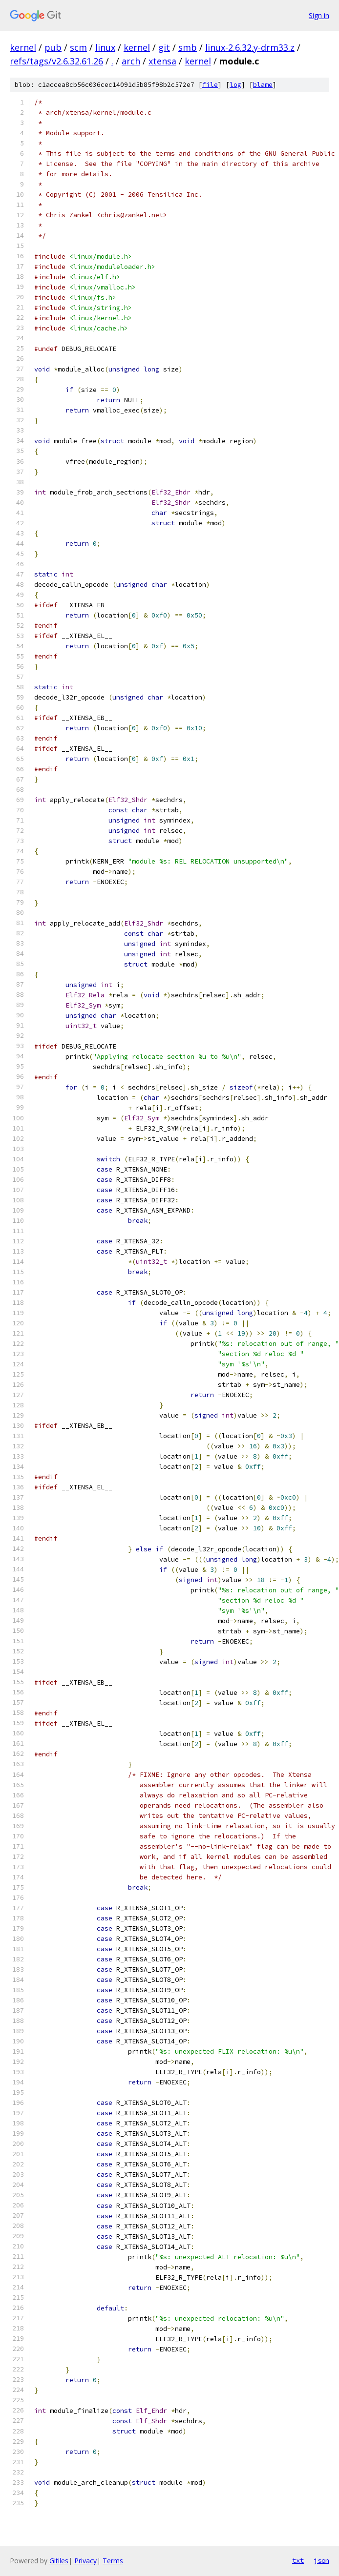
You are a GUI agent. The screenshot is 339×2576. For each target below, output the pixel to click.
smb (187, 47)
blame (263, 85)
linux (105, 47)
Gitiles (58, 2560)
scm (78, 47)
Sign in (319, 15)
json (321, 2560)
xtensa (162, 61)
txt (298, 2560)
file (210, 85)
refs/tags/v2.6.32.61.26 (56, 61)
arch (131, 61)
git (164, 47)
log (235, 85)
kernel (23, 47)
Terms (113, 2560)
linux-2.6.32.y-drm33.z (250, 47)
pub (53, 47)
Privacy (85, 2560)
